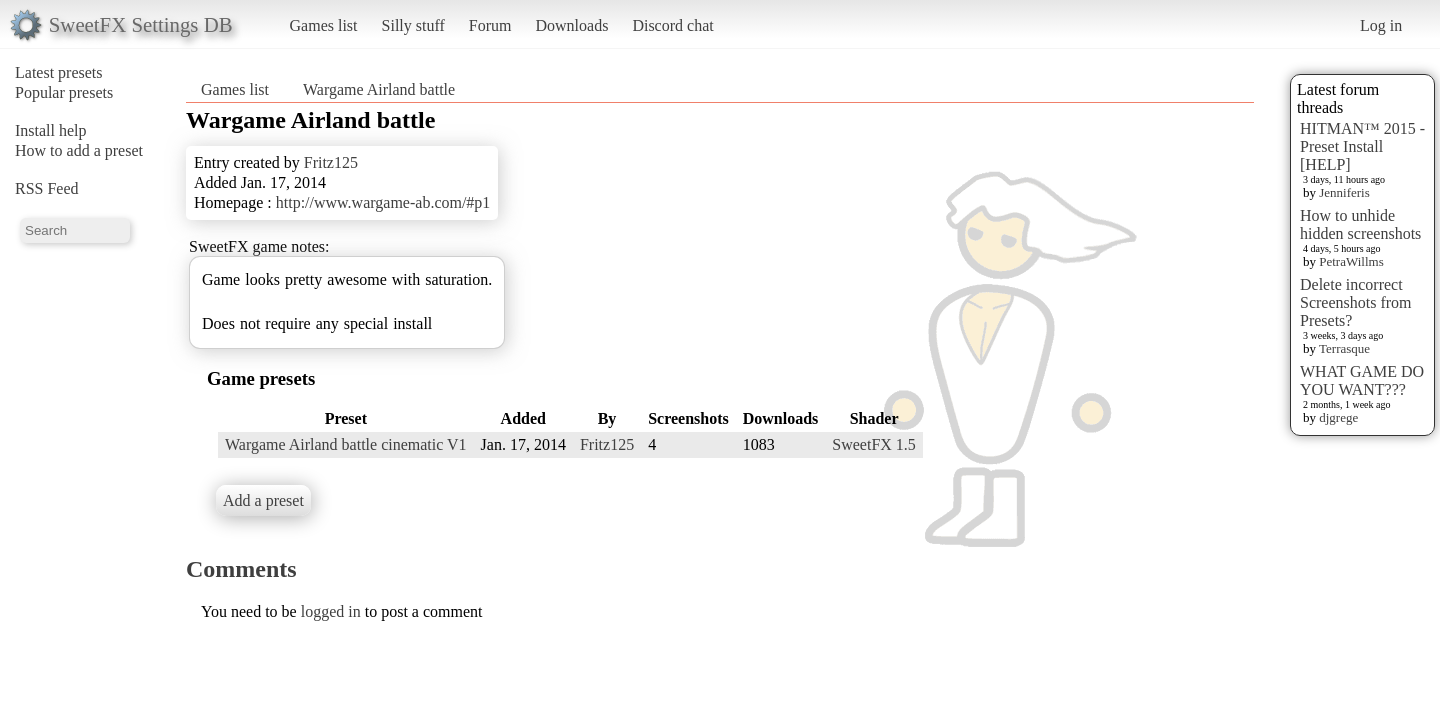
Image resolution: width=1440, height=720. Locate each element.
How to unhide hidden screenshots (1360, 224)
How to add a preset (79, 150)
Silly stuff (413, 25)
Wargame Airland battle (379, 89)
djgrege (1338, 417)
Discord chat (672, 25)
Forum (490, 25)
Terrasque (1344, 348)
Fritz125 (331, 162)
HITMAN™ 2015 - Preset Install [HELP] (1362, 146)
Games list (324, 25)
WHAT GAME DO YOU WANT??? (1362, 380)
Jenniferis (1344, 192)
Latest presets (59, 72)
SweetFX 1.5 (874, 444)
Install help (51, 130)
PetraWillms (1351, 261)
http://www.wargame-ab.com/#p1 (383, 202)
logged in (331, 611)
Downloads (571, 25)
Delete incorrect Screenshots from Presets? (1356, 302)
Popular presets (64, 92)
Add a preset (263, 500)
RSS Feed (47, 188)
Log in (1381, 25)
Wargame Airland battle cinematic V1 (346, 444)
